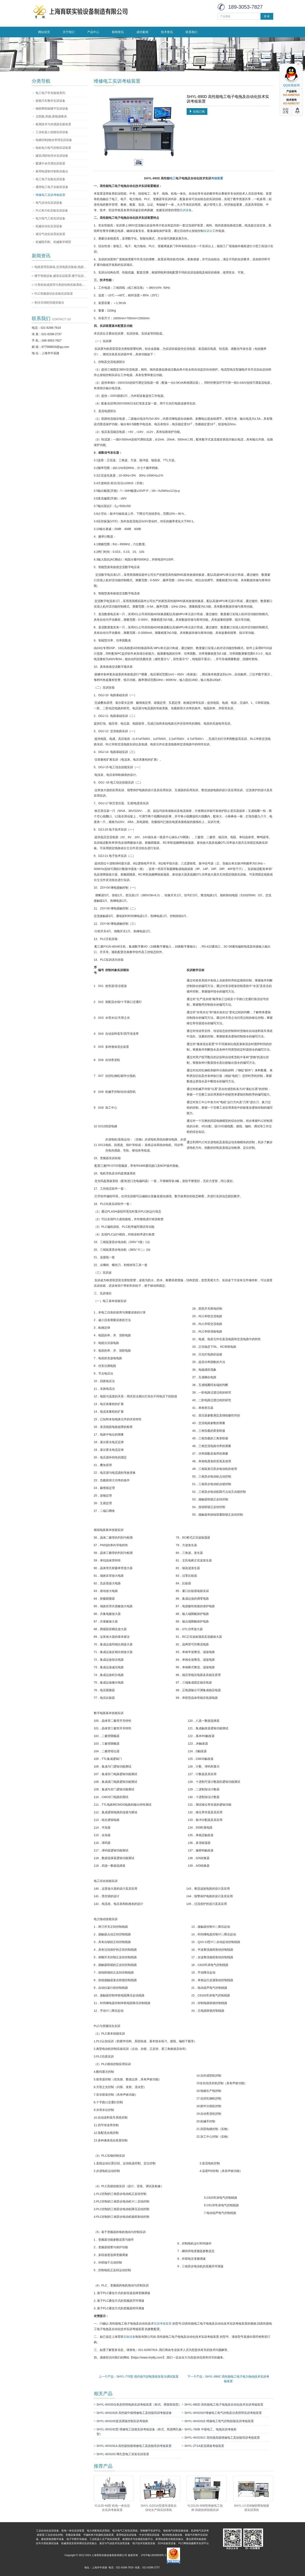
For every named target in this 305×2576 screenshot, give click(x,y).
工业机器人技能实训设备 (52, 132)
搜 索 (267, 16)
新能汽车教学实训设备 (50, 100)
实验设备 (129, 2336)
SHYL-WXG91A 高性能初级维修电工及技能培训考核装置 (134, 2446)
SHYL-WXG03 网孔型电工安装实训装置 (123, 2454)
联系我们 (191, 32)
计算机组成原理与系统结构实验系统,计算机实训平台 (69, 284)
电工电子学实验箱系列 (50, 93)
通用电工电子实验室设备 (52, 187)
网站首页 (44, 32)
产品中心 (93, 32)
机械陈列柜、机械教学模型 (53, 242)
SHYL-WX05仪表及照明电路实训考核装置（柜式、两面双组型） (139, 2404)
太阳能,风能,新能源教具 (51, 116)
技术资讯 (167, 32)
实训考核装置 (163, 2323)
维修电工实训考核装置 (50, 195)
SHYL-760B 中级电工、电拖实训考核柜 (210, 2429)
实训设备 (186, 210)
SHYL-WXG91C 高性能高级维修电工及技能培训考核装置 (222, 2437)
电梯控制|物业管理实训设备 (54, 140)
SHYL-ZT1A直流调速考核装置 (204, 2446)
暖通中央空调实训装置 (50, 163)
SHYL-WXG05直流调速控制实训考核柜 (122, 2421)
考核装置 (217, 178)
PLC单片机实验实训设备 (52, 210)
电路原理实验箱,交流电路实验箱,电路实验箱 (64, 267)
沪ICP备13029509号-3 (153, 2555)
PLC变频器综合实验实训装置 (54, 293)
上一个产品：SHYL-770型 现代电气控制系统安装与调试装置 (138, 2376)
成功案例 (142, 32)
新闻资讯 (118, 32)
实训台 (208, 231)
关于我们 (69, 32)
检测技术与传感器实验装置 (53, 124)
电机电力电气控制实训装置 (53, 147)
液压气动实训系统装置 (50, 234)
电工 (173, 178)
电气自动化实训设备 (49, 202)
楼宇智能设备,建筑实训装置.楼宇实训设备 (62, 275)
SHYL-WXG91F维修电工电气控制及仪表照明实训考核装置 (223, 2412)
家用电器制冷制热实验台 (52, 171)
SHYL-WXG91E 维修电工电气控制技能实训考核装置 (219, 2421)
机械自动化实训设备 (49, 226)
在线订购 (197, 111)
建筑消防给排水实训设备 (52, 155)
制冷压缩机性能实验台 (49, 302)
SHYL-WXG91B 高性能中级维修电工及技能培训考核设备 (134, 2412)
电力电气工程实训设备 (50, 218)
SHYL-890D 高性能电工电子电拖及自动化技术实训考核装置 (223, 2404)
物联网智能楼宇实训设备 (52, 108)
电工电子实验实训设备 (50, 179)
